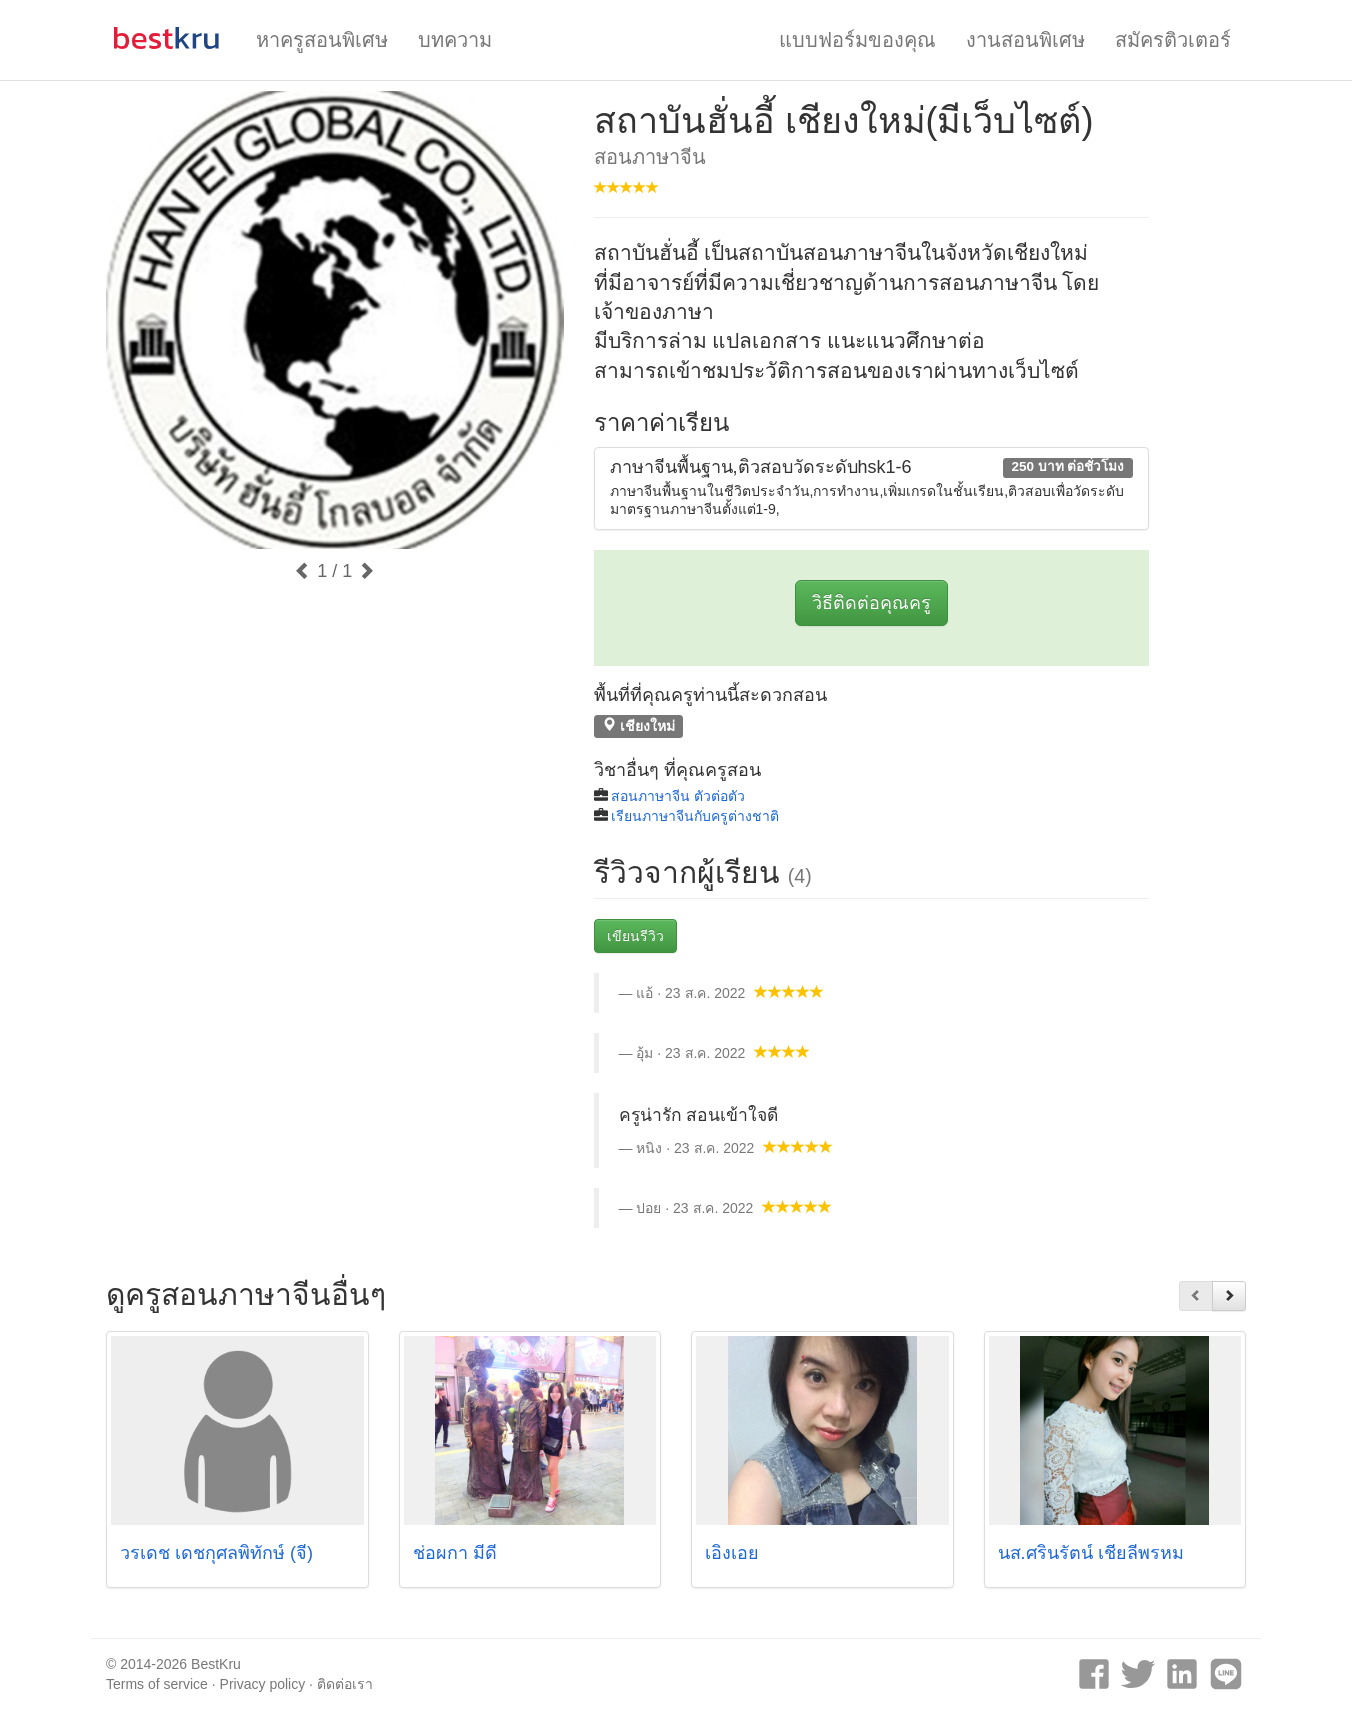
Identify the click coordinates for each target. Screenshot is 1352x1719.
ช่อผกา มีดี (455, 1553)
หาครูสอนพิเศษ (322, 40)
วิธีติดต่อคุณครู (871, 603)
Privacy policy (263, 1684)
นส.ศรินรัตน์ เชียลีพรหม (1091, 1553)
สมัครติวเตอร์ (1173, 40)
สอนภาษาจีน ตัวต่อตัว (678, 796)
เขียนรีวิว (635, 936)
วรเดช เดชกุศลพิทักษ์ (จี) (216, 1553)
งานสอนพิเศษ (1025, 40)
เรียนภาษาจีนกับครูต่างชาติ (695, 816)
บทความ (455, 40)
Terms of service (157, 1684)
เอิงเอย (732, 1553)
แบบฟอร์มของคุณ (857, 40)
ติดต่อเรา (345, 1684)
